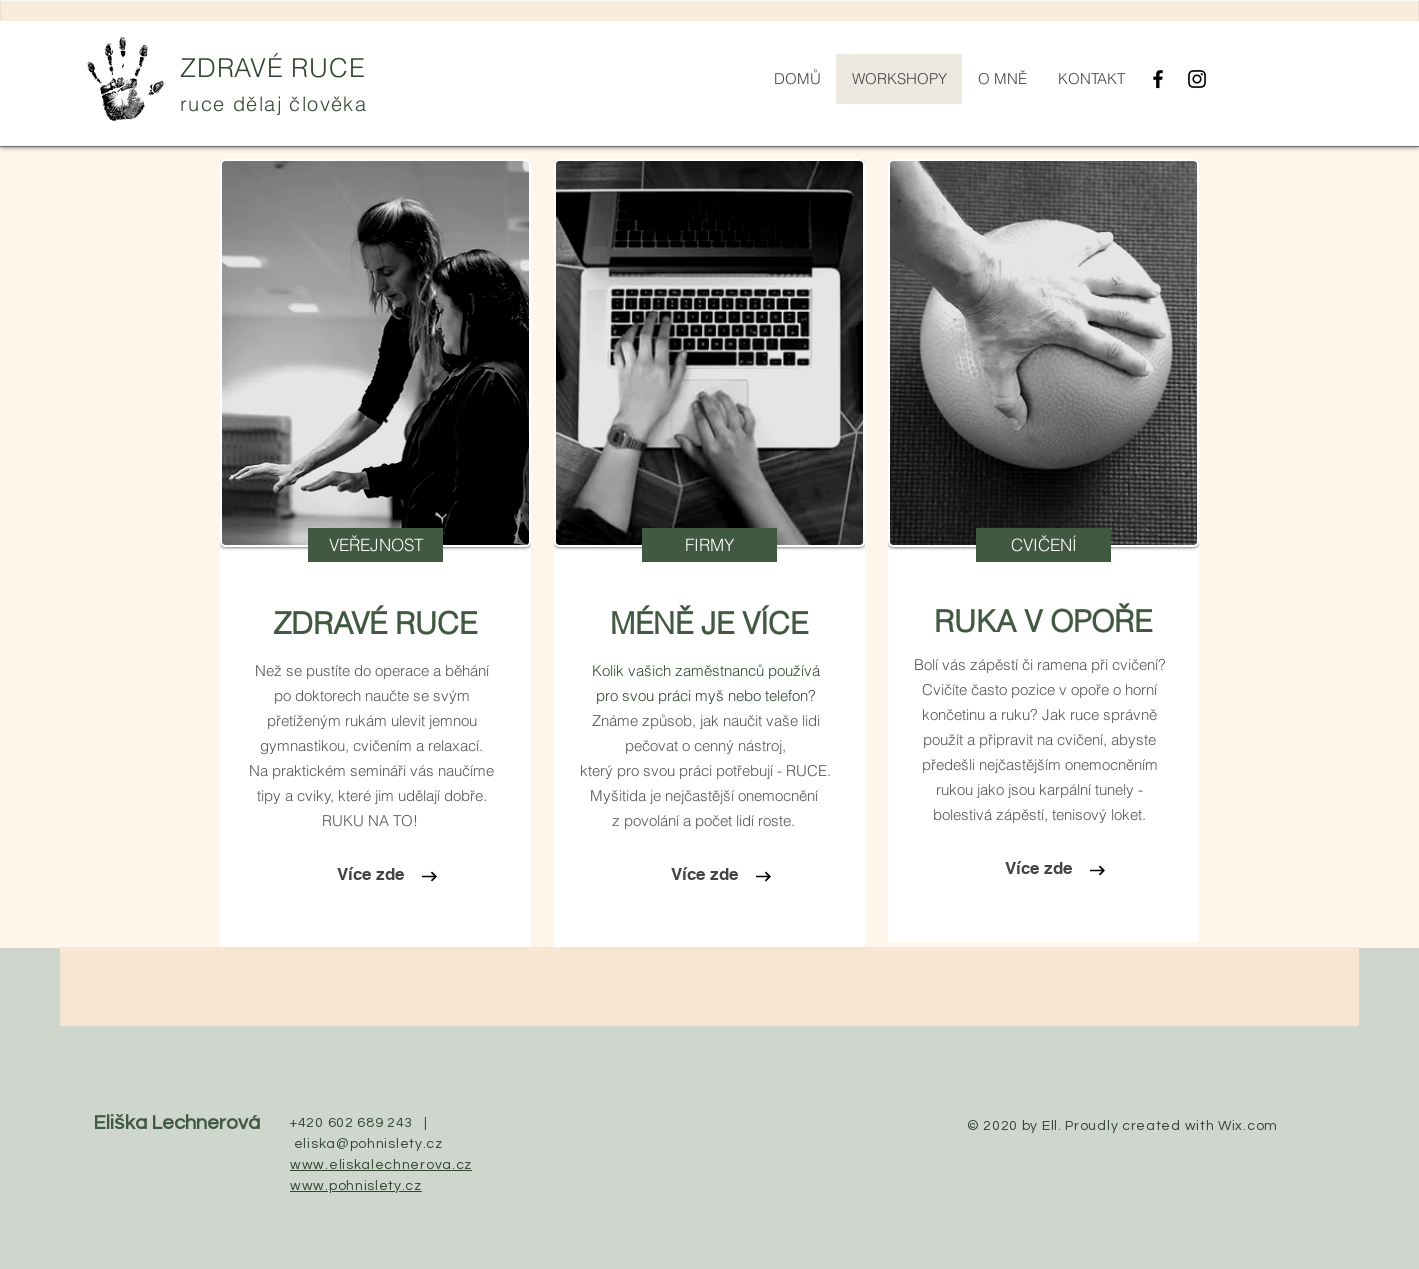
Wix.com (1248, 1126)
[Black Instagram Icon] (1197, 79)
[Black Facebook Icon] (1158, 79)
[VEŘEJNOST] (375, 545)
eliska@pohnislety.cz (368, 1144)
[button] (709, 545)
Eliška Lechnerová (176, 1123)
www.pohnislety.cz (356, 1186)
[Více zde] (370, 875)
